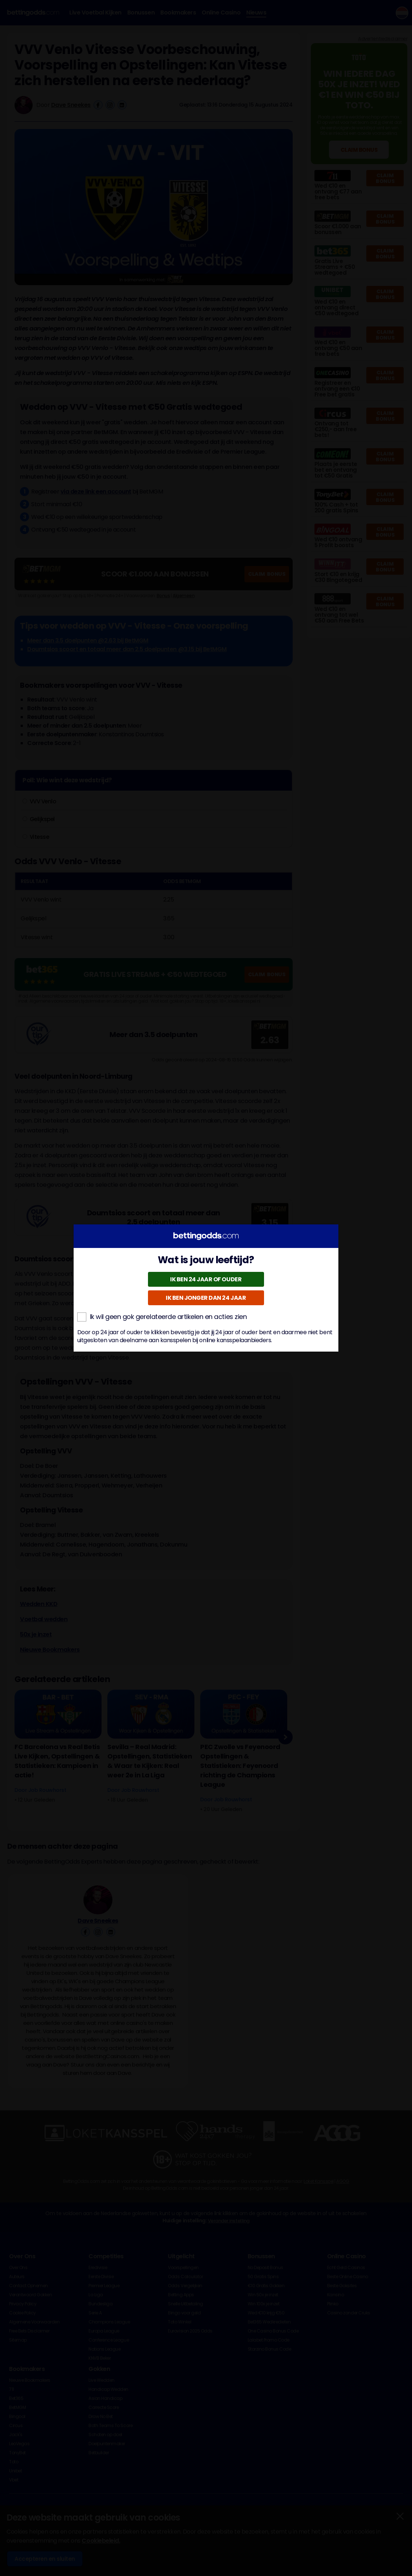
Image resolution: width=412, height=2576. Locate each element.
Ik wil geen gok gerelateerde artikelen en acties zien (162, 1316)
